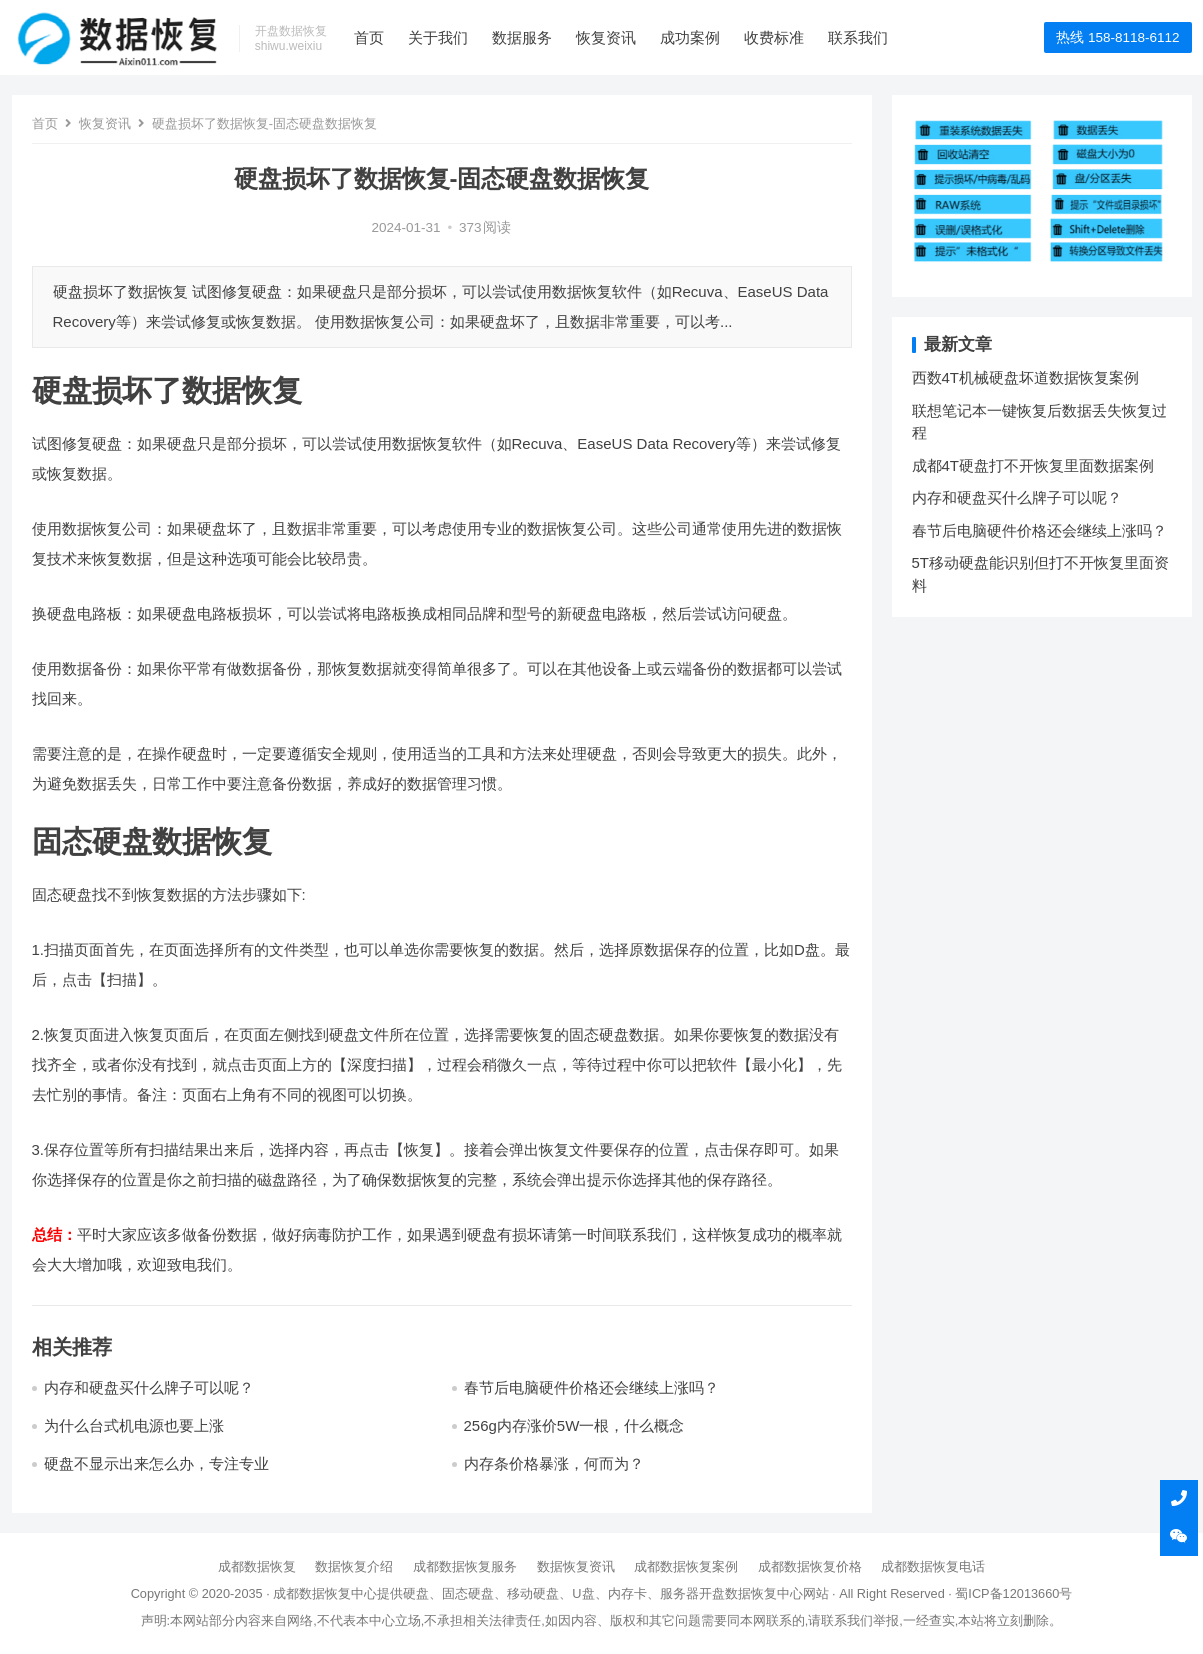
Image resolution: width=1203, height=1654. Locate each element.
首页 (369, 37)
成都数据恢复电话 (933, 1566)
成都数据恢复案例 (686, 1566)
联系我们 (858, 37)
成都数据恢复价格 (810, 1566)
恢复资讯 (606, 37)
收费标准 (774, 37)
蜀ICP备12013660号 (1013, 1593)
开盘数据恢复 (738, 1593)
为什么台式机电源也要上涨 (134, 1425)
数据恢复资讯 (576, 1566)
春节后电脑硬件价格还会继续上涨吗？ (591, 1387)
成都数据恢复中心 (325, 1593)
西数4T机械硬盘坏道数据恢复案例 (1026, 377)
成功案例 (690, 37)
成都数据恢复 (257, 1566)
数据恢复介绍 (354, 1566)
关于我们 (438, 37)
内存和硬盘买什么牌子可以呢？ (149, 1387)
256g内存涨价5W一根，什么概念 (574, 1425)
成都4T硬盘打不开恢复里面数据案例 (1033, 465)
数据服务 (522, 37)
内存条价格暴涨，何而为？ (554, 1463)
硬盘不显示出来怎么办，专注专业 (156, 1463)
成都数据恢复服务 (465, 1566)
